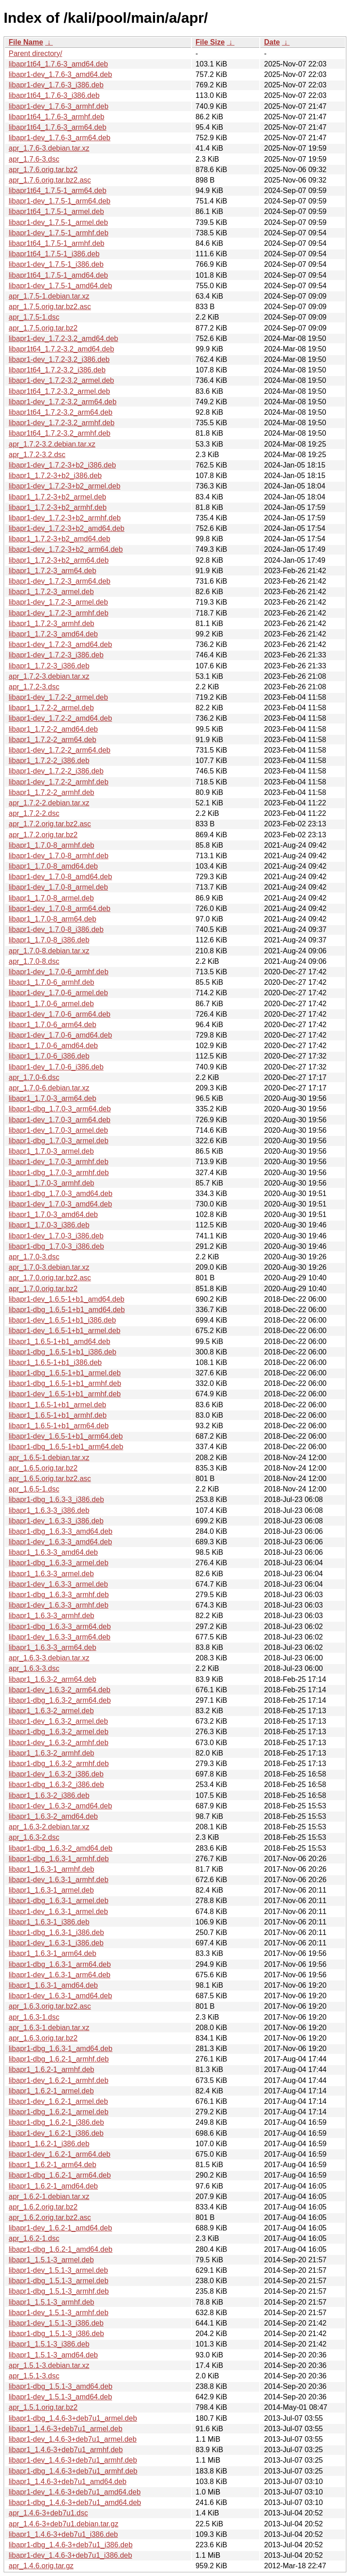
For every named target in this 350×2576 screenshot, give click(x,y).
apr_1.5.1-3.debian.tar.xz (49, 2365)
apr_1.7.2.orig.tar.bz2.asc (50, 824)
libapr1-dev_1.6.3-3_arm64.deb (59, 1637)
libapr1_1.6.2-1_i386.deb (49, 2144)
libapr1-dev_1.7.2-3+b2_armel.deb (64, 486)
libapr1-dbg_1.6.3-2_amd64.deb (61, 1848)
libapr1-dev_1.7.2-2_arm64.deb (59, 750)
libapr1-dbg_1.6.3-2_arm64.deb (60, 1700)
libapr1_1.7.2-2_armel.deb (51, 708)
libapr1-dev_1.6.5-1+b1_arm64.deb (66, 1436)
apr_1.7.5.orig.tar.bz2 (43, 328)
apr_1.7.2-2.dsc (34, 813)
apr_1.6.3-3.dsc (34, 1668)
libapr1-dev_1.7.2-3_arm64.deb (59, 581)
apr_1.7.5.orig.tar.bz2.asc (50, 307)
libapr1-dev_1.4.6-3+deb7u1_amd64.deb (75, 2492)
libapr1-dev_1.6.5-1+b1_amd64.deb (66, 1299)
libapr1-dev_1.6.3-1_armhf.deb (58, 1880)
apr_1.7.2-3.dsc (34, 687)
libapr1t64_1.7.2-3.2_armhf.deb (59, 433)
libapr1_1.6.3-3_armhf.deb (51, 1615)
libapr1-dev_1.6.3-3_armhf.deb (58, 1605)
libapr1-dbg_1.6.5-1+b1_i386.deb (62, 1352)
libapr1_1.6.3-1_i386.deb (49, 1922)
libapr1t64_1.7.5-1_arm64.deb (57, 190)
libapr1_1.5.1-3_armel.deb (51, 2260)
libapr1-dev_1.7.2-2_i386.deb (56, 771)
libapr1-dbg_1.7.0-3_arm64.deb (60, 1109)
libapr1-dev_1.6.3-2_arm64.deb (59, 1690)
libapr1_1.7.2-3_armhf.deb (51, 623)
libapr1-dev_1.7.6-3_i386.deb (56, 85)
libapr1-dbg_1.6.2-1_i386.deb (56, 2122)
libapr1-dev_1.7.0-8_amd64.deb (60, 877)
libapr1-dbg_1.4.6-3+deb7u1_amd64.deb (75, 2502)
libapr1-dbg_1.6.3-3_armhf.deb (59, 1595)
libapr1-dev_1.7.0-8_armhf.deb (58, 856)
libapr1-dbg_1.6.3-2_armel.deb (58, 1732)
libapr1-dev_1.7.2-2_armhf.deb (58, 782)
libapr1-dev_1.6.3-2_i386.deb (56, 1774)
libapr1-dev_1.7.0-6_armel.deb (58, 993)
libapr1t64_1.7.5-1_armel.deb (56, 211)
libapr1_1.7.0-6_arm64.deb (52, 1024)
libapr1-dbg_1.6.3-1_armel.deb (58, 1900)
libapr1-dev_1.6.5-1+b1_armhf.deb (65, 1394)
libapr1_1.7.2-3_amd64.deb (53, 634)
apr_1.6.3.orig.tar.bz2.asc (50, 2006)
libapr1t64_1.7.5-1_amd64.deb (58, 275)
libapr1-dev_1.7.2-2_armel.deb (58, 697)
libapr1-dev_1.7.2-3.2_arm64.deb (63, 402)
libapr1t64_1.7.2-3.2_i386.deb (57, 370)
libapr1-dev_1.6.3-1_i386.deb (56, 1943)
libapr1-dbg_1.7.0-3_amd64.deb (61, 1193)
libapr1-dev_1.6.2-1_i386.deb (56, 2133)
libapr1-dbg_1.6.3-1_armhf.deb (59, 1859)
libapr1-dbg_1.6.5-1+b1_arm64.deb (66, 1447)
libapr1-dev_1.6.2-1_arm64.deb (59, 2154)
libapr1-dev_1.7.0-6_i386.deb (56, 1067)
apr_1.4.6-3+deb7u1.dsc (48, 2513)
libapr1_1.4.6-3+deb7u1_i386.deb (63, 2534)
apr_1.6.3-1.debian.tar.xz (49, 2027)
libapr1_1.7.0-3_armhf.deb (51, 1183)
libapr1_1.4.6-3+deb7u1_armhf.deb (66, 2450)
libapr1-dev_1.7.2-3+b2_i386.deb (62, 465)
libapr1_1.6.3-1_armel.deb (51, 1890)
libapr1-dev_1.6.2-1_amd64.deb (60, 2228)
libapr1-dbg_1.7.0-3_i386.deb (56, 1246)
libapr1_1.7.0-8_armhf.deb (51, 845)
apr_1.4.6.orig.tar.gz (41, 2566)
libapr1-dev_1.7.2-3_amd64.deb (60, 644)
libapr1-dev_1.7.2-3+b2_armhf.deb (65, 518)
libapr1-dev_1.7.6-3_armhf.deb (58, 106)
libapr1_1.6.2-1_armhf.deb (51, 2069)
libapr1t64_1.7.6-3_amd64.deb (58, 64)
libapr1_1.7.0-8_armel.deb (51, 898)
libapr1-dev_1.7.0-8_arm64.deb (59, 908)
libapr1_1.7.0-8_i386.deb (49, 940)
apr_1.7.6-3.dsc (34, 159)
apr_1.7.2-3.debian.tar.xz (49, 676)
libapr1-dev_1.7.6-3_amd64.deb (60, 74)
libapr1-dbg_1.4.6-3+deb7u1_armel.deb (73, 2418)
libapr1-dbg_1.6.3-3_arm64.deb (60, 1626)
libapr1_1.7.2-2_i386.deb (49, 760)
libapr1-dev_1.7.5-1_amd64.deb (60, 286)
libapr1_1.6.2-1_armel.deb (51, 2091)
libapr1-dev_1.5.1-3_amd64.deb (60, 2397)
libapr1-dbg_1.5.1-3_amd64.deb (61, 2386)
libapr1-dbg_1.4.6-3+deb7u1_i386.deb (71, 2545)
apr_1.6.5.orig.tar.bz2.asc (50, 1478)
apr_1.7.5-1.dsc (34, 317)
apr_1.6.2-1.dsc (34, 2238)
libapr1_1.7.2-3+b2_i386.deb (55, 475)
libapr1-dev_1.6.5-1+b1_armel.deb (64, 1330)
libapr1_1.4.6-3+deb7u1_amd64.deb (67, 2481)
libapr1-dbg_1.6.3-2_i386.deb (56, 1784)
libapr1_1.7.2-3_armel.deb (51, 592)
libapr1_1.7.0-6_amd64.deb (53, 1045)
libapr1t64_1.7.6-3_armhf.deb (56, 117)
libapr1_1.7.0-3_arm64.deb (52, 1098)
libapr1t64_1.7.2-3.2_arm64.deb (61, 412)
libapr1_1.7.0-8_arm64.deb (52, 919)
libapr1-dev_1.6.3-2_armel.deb (58, 1721)
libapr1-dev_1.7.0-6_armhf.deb (58, 972)
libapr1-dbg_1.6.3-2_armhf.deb (59, 1763)
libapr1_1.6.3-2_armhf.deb (51, 1753)
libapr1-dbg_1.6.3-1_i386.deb (56, 1932)
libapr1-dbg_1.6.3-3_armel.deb (58, 1563)
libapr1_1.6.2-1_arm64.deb (52, 2165)
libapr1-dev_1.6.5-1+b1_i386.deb (62, 1320)
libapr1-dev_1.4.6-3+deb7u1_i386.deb (70, 2555)
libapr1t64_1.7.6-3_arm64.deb (57, 127)
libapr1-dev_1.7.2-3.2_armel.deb (61, 380)
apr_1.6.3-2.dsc (34, 1837)
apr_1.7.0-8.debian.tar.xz (49, 951)
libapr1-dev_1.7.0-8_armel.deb (58, 887)
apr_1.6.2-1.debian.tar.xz (49, 2196)
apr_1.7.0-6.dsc (34, 1077)
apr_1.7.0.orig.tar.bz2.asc (50, 1278)
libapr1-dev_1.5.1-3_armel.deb (58, 2270)
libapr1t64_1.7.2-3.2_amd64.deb (61, 349)
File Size (210, 42)
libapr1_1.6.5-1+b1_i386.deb (55, 1362)
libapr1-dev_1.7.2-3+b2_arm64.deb (66, 549)
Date (272, 42)
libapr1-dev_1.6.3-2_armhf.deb (58, 1742)
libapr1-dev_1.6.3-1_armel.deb (58, 1911)
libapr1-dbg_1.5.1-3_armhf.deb (59, 2291)
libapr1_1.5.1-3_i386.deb (49, 2344)
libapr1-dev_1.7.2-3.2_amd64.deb (63, 338)
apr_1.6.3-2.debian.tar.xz (49, 1827)
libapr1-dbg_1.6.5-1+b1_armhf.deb (65, 1383)
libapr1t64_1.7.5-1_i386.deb (54, 254)
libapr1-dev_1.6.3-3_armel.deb (58, 1584)
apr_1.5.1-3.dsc (34, 2376)
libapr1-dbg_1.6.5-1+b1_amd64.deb (67, 1309)
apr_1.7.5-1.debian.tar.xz (49, 296)
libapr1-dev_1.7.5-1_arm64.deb (59, 201)
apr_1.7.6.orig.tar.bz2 (43, 169)
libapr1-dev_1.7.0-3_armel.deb (58, 1130)
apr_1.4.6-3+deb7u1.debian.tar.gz (63, 2524)
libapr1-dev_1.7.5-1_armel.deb (58, 222)
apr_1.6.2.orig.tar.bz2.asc (50, 2217)
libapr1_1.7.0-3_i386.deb (49, 1225)
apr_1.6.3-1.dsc (34, 2017)
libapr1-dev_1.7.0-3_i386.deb (56, 1236)
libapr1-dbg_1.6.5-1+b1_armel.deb (65, 1373)
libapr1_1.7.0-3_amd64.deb (53, 1214)
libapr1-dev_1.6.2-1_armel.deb (58, 2101)
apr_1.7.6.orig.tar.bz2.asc (50, 180)
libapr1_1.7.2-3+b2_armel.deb (57, 497)
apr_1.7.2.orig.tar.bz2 (43, 835)
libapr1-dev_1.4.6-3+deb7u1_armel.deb (73, 2439)
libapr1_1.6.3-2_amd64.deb (53, 1816)
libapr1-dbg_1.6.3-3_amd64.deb (61, 1531)
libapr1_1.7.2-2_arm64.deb (52, 739)
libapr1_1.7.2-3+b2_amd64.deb (59, 539)
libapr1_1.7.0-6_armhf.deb (51, 982)
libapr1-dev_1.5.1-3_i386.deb (56, 2323)
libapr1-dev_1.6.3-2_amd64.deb (60, 1806)
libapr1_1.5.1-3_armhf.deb (51, 2302)
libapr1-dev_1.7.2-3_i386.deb (56, 655)
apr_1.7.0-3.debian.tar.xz (49, 1267)
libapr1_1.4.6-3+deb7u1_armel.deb (66, 2429)
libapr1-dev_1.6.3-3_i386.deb (56, 1521)
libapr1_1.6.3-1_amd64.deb (53, 1985)
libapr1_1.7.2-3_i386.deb (49, 666)
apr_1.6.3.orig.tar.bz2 (43, 2038)
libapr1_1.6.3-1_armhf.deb (51, 1869)
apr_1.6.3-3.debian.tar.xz (49, 1658)
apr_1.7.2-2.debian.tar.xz (49, 803)
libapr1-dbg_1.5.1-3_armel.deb (58, 2281)
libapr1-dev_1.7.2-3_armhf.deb (58, 613)
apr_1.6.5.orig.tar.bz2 (43, 1468)
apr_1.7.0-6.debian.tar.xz (49, 1088)
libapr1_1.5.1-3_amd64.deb (53, 2355)
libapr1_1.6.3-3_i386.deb (49, 1510)
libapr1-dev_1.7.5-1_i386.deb (56, 264)
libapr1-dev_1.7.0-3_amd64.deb (60, 1204)
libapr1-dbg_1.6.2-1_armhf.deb (59, 2059)
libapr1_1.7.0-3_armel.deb (51, 1151)
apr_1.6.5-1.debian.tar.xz (49, 1457)
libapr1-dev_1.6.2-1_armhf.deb (58, 2080)
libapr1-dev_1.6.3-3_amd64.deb (60, 1542)
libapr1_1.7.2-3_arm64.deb (52, 571)
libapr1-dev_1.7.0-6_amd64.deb (60, 1035)
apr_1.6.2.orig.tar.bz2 (43, 2207)
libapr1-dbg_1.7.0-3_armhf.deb (59, 1172)
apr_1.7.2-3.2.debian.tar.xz (52, 444)
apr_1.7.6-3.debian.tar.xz (49, 148)
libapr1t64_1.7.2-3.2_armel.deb (59, 391)
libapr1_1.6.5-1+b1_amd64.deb (59, 1341)
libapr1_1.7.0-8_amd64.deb (53, 866)
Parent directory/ (35, 53)
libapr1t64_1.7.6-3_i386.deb (54, 95)
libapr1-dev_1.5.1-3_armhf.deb (58, 2312)
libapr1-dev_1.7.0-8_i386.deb (56, 929)
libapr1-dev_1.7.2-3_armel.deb (58, 602)
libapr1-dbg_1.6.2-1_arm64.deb (60, 2175)
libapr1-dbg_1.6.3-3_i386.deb (56, 1499)
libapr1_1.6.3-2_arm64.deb (52, 1679)
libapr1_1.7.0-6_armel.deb (51, 1004)
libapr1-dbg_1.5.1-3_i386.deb (56, 2333)
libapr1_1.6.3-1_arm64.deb (52, 1953)
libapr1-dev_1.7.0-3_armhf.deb (58, 1162)
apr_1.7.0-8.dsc (34, 961)
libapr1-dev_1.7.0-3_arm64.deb (59, 1120)
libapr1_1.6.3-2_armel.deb (51, 1711)
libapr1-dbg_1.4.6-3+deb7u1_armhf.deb (73, 2471)
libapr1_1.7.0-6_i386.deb (49, 1056)
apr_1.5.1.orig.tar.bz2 (43, 2407)
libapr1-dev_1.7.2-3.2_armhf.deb (61, 423)
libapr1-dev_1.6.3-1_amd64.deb (60, 1996)
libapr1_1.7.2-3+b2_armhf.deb (58, 507)
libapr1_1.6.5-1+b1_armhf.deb (58, 1415)
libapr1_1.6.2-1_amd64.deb (53, 2186)
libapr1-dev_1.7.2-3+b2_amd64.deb (66, 528)
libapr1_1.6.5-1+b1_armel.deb (57, 1405)
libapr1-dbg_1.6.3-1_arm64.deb (60, 1964)
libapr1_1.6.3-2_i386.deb (49, 1795)
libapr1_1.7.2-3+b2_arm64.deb (58, 560)
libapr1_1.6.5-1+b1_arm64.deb (58, 1426)
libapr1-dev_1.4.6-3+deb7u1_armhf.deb (73, 2460)
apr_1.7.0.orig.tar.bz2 (43, 1289)
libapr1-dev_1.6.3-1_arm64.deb (59, 1975)
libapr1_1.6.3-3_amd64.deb (53, 1552)
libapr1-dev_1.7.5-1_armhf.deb (58, 233)
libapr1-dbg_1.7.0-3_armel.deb (58, 1141)
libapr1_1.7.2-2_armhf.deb (51, 792)
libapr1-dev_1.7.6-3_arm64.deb (59, 138)
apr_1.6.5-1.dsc (34, 1489)
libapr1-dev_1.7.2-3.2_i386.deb (59, 359)
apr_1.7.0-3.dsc (34, 1257)
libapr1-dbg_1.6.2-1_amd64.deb (61, 2249)
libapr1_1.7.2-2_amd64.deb (53, 729)
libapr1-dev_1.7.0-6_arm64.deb (59, 1014)
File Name (26, 42)
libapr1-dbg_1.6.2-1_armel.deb (58, 2112)
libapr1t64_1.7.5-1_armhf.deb (56, 243)
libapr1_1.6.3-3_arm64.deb (52, 1647)
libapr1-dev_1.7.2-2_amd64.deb (60, 718)
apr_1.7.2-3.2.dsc (37, 454)
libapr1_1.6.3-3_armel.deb (51, 1574)
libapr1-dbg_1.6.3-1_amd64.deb (61, 2048)
